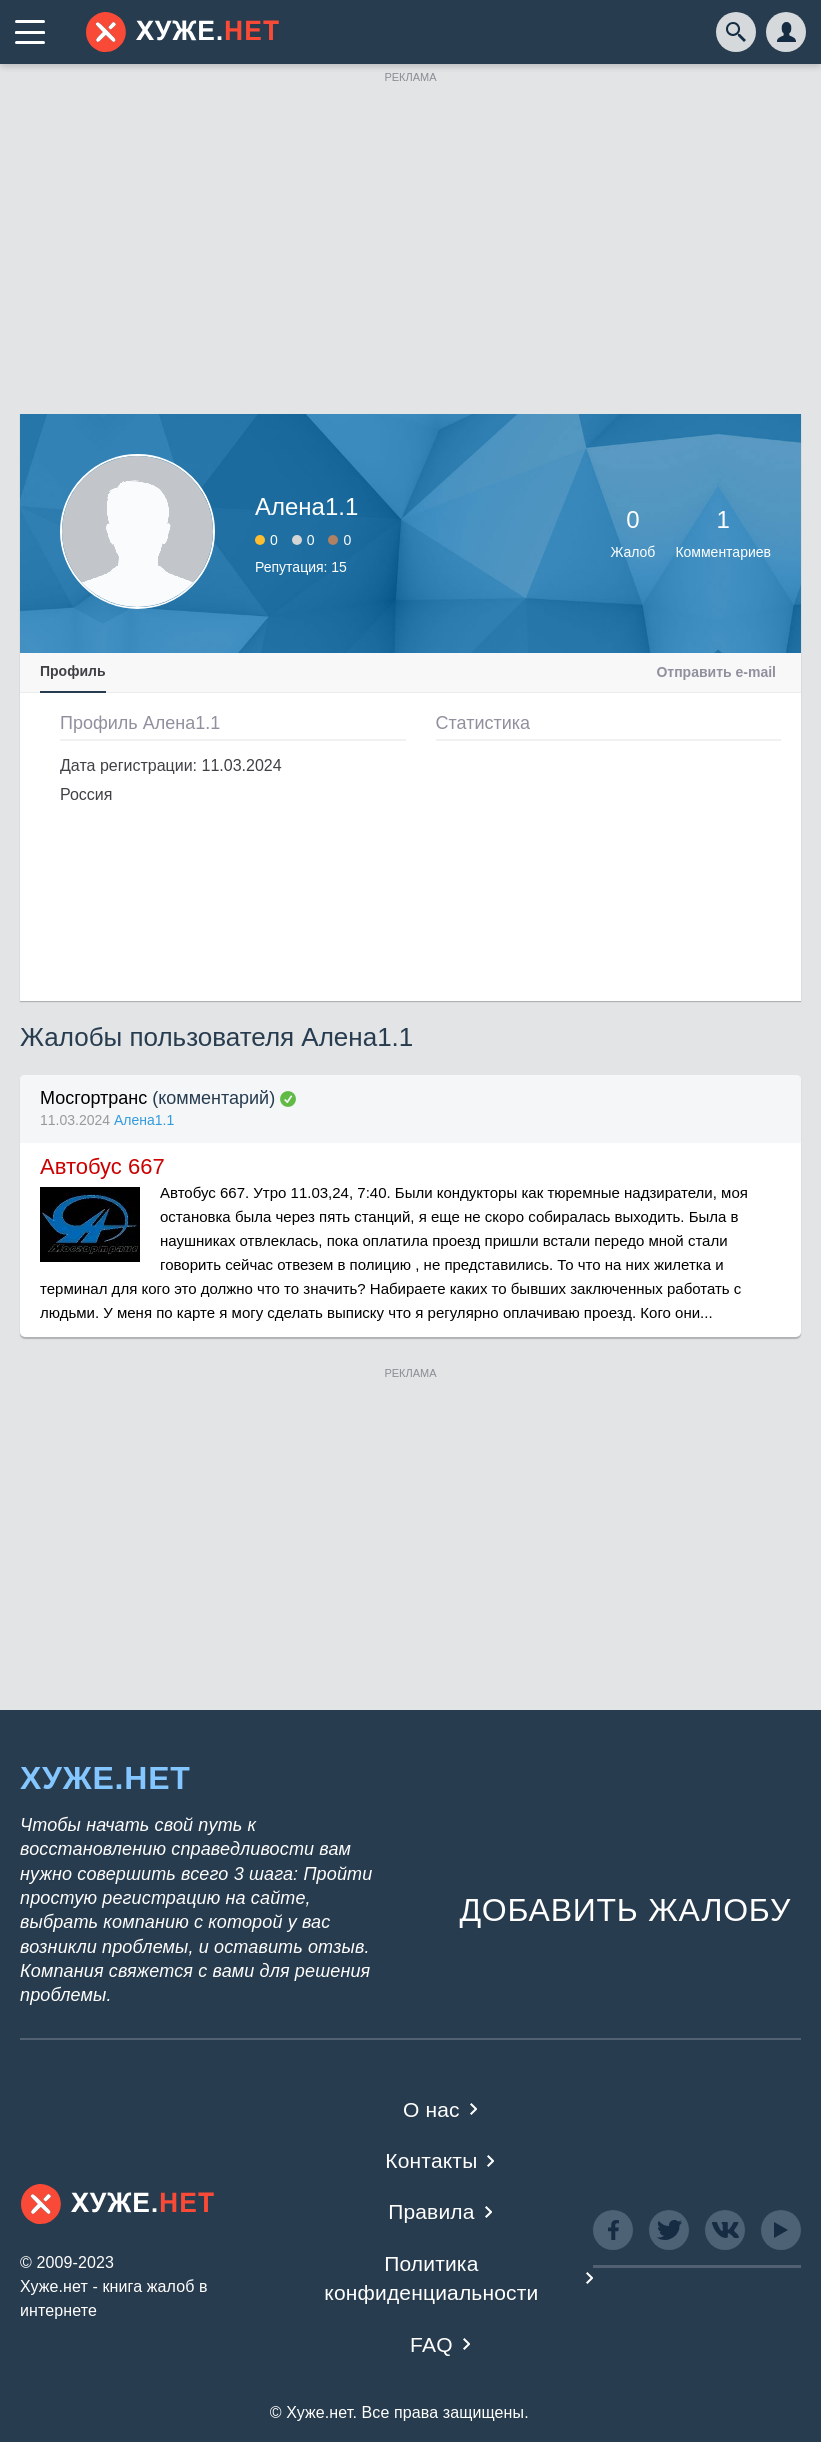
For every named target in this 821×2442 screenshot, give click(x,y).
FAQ (431, 2344)
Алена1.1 (144, 1120)
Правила (431, 2211)
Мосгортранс (93, 1098)
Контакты (431, 2160)
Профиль (73, 671)
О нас (431, 2109)
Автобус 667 (102, 1166)
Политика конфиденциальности (431, 2278)
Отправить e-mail (716, 672)
